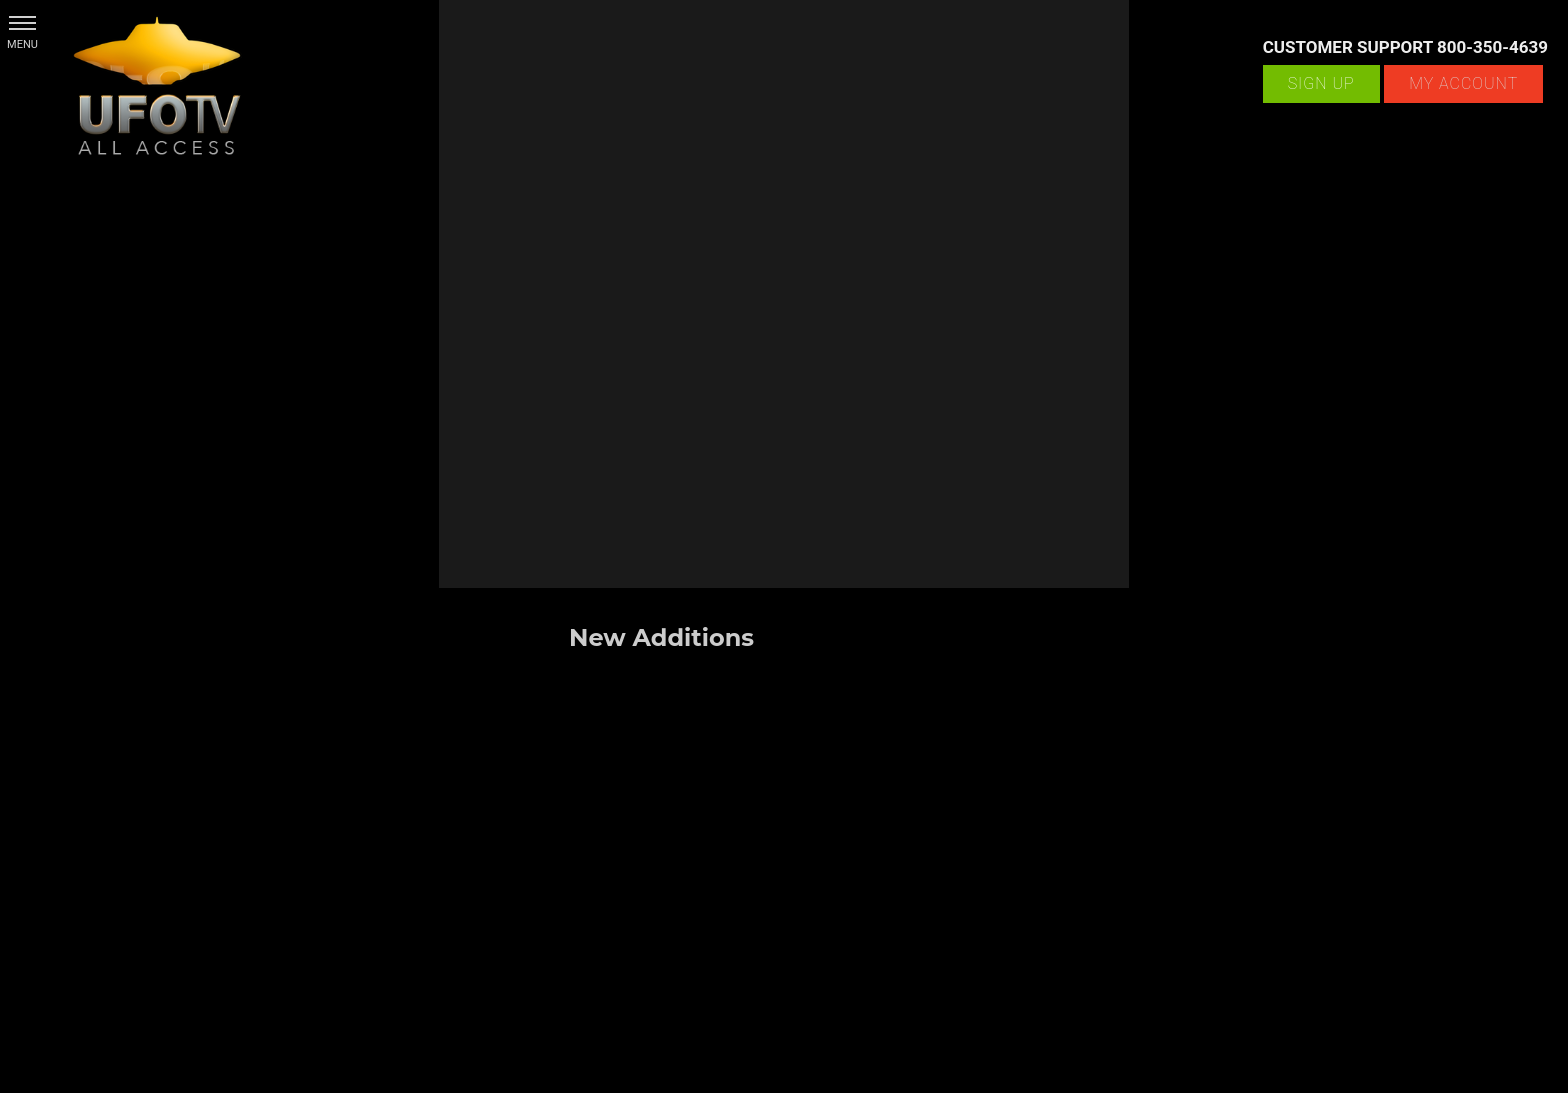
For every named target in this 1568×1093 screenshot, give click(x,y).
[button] (22, 22)
